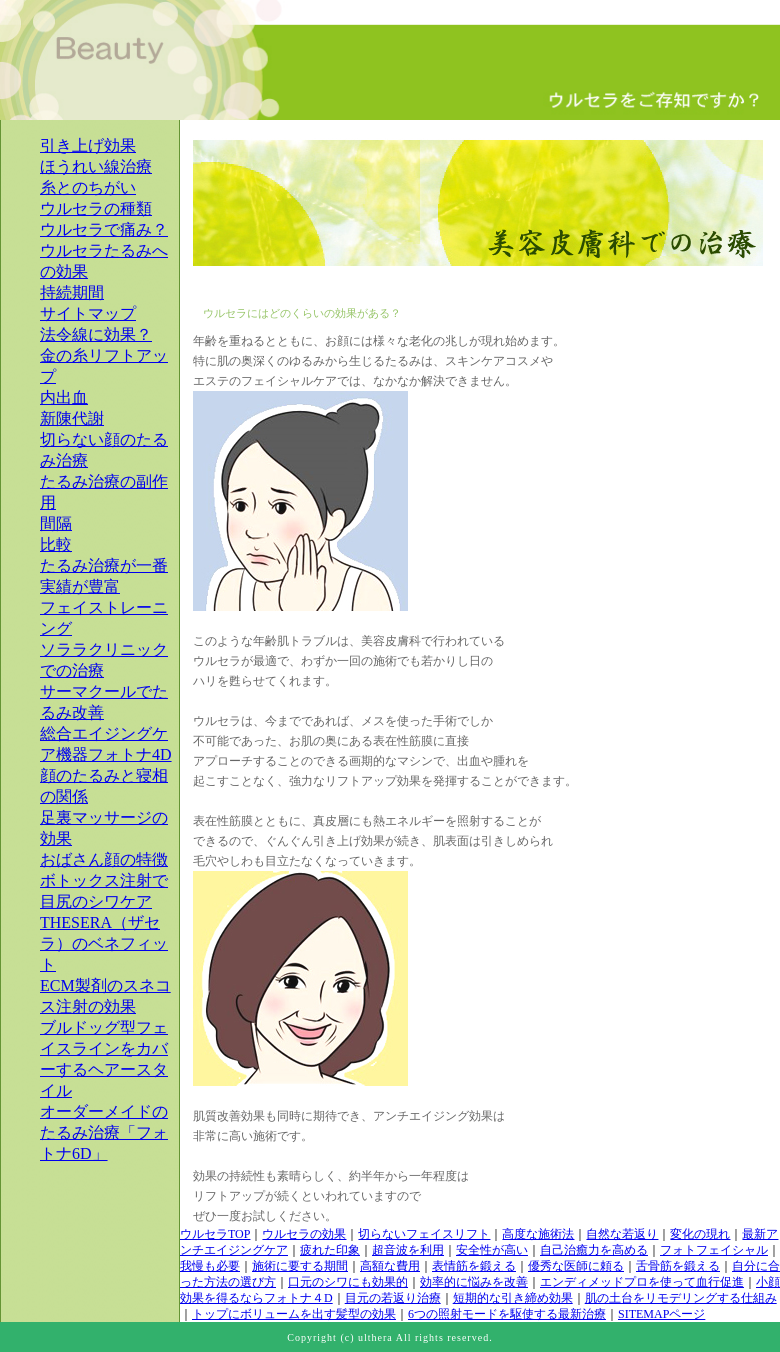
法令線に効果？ (96, 334)
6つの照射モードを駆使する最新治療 (507, 1314)
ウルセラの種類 (96, 208)
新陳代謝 (72, 418)
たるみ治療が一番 (104, 565)
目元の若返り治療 (393, 1298)
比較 (56, 544)
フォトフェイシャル (714, 1250)
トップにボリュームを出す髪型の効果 (294, 1314)
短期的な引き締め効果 (513, 1298)
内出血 (64, 397)
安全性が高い (492, 1250)
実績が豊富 (80, 586)
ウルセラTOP (215, 1234)
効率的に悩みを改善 (474, 1282)
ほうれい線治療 (96, 166)
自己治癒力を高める (594, 1250)
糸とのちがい (88, 187)
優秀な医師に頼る (576, 1266)
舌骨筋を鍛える (678, 1266)
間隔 (56, 523)
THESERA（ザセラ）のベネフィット (104, 943)
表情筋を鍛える (474, 1266)
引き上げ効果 (88, 145)
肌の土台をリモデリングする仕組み (681, 1298)
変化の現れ (700, 1234)
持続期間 (72, 292)
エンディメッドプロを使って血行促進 (642, 1282)
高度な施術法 (538, 1234)
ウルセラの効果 (304, 1234)
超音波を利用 (408, 1250)
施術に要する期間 (300, 1266)
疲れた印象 (330, 1250)
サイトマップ (88, 313)
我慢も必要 (210, 1266)
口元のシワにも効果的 (348, 1282)
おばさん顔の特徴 (104, 859)
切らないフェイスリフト (424, 1234)
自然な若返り (622, 1234)
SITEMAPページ (661, 1314)
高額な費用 (390, 1266)
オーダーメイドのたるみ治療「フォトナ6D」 (104, 1132)
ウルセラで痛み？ (104, 229)
